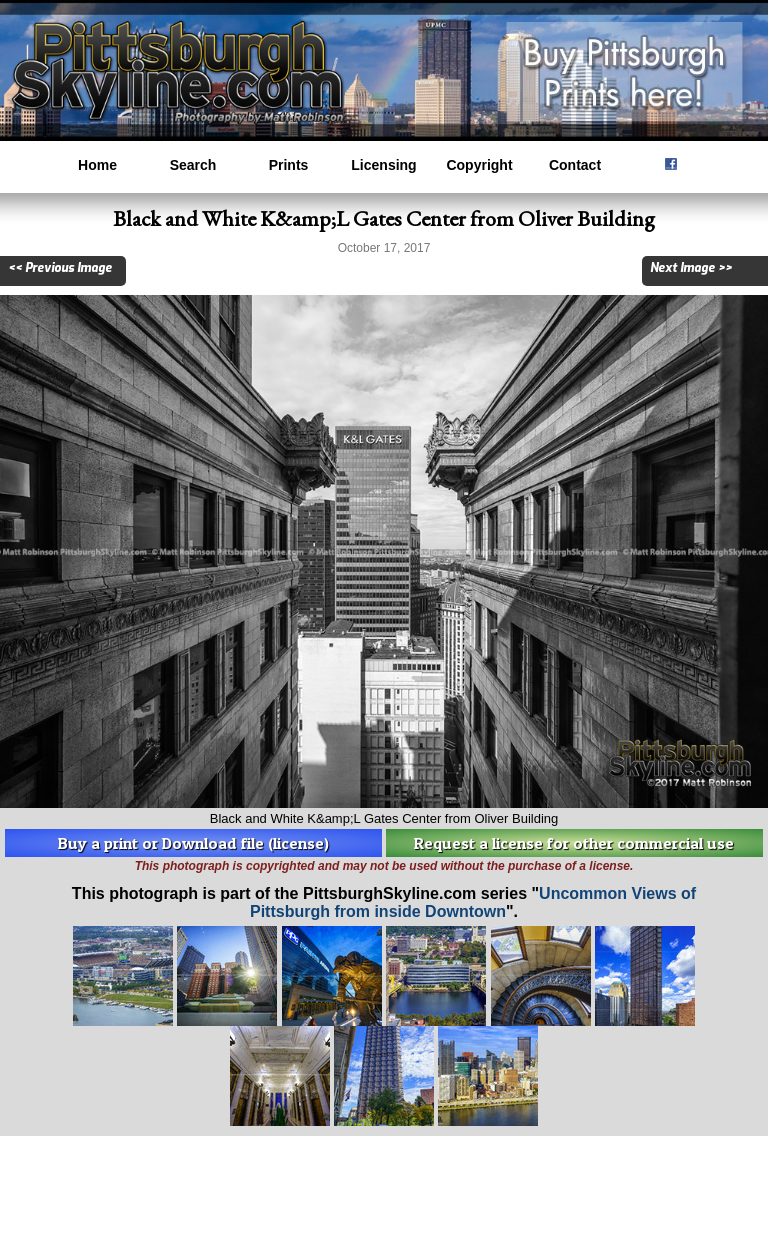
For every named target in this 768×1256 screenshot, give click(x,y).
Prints (289, 165)
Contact (575, 165)
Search (193, 165)
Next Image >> (691, 268)
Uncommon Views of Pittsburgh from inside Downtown (473, 902)
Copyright (479, 165)
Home (97, 165)
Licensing (383, 165)
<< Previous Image (60, 268)
